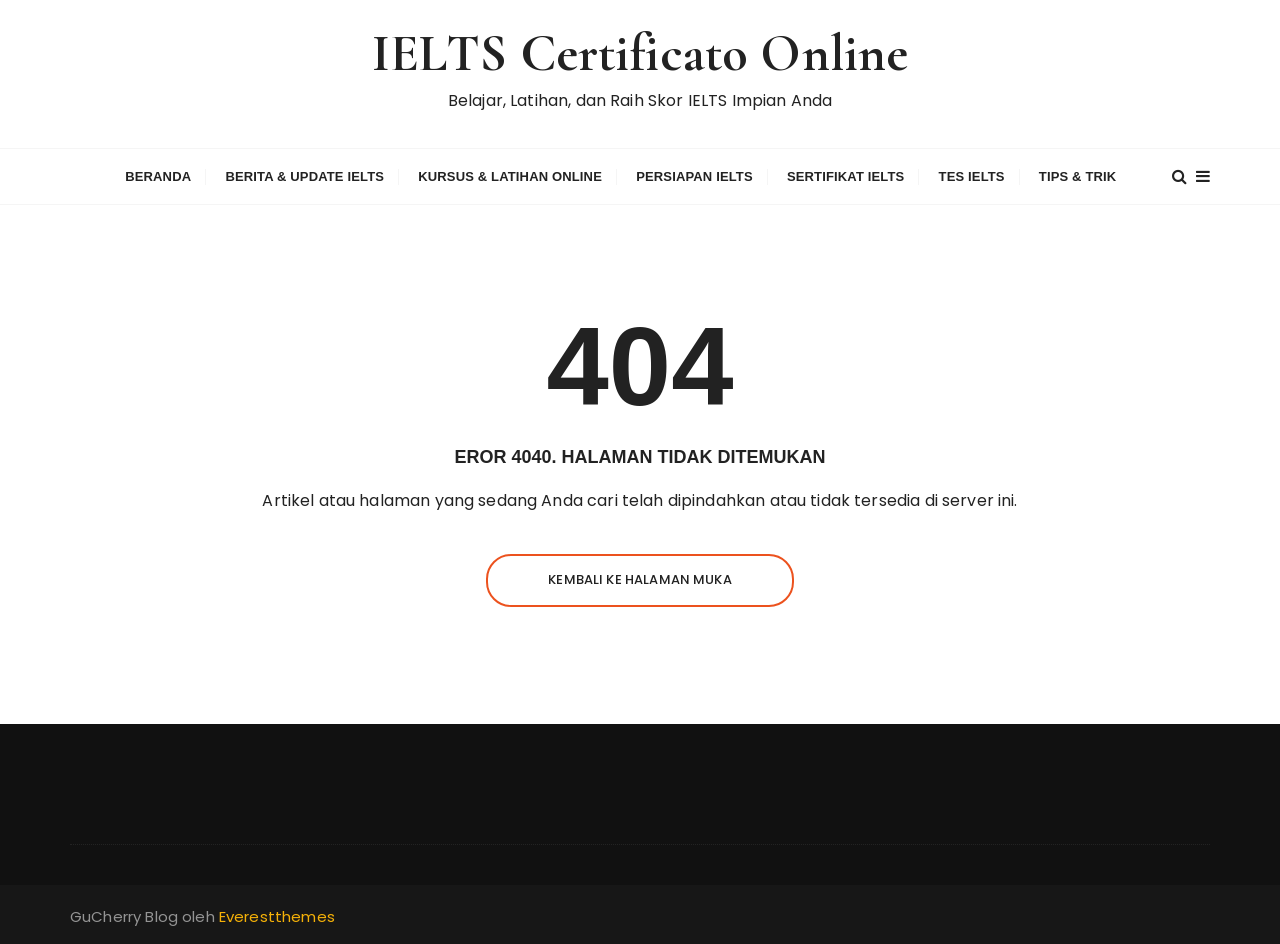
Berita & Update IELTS (304, 176)
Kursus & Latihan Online (510, 176)
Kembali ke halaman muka (639, 579)
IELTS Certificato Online (640, 53)
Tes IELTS (972, 176)
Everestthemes (277, 916)
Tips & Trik (1078, 176)
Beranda (158, 176)
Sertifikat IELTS (845, 176)
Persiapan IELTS (694, 176)
